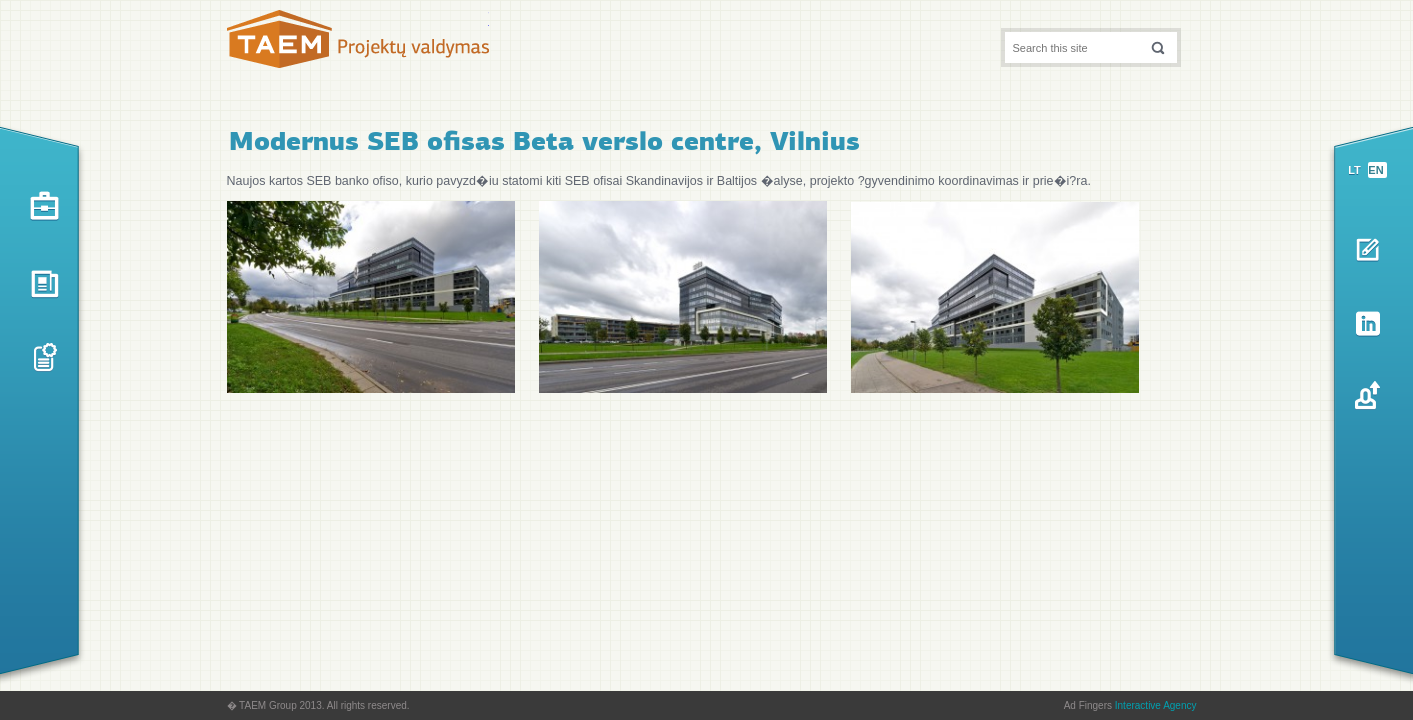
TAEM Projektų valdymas (358, 43)
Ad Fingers (1130, 705)
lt (1354, 170)
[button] (1158, 47)
